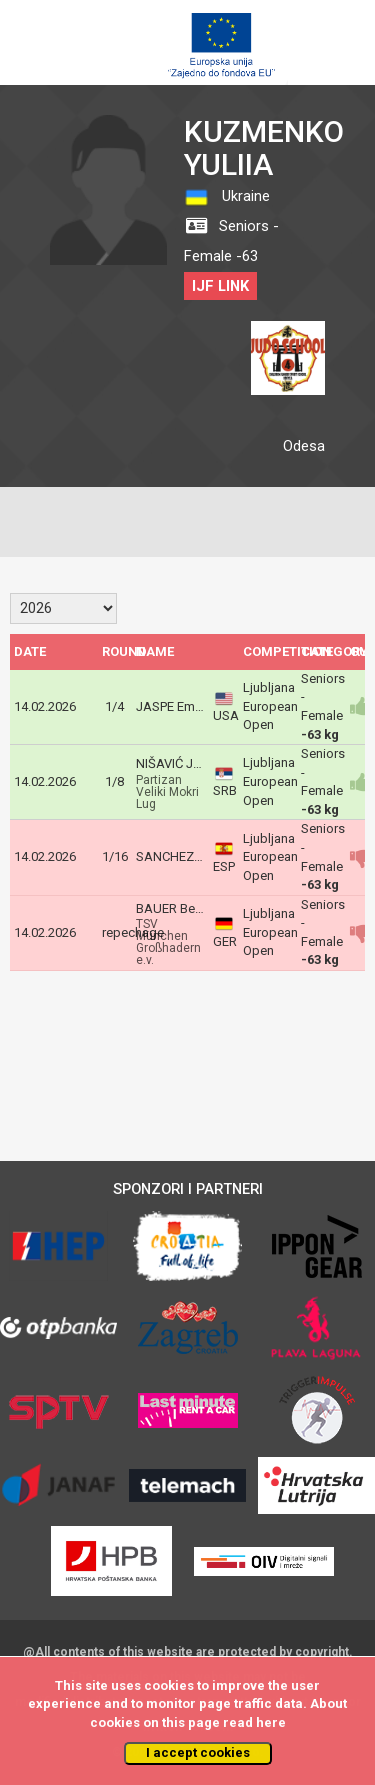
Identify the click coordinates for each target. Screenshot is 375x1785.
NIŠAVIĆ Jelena (180, 763)
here (271, 1722)
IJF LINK (220, 286)
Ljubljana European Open (270, 706)
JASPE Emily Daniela (194, 706)
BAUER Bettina (178, 908)
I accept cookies (198, 1752)
